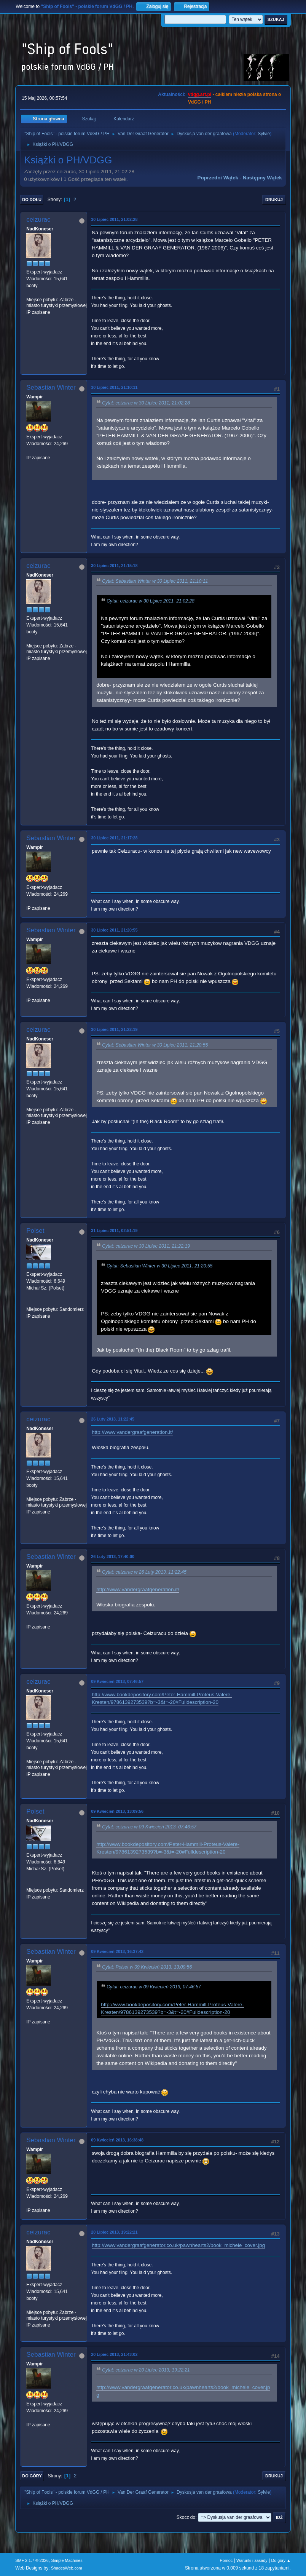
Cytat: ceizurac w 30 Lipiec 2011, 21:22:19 (146, 1246)
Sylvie (264, 133)
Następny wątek (262, 178)
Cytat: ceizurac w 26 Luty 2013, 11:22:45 (144, 1572)
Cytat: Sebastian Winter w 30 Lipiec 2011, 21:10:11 (155, 581)
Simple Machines (67, 2560)
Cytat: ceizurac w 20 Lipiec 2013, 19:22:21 (146, 2370)
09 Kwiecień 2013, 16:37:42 (117, 1951)
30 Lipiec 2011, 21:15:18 (114, 565)
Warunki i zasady (252, 2560)
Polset (35, 1230)
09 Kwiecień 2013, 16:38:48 (117, 2140)
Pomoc (226, 2560)
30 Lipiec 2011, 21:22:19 (114, 1029)
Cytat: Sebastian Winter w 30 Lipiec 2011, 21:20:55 (155, 1045)
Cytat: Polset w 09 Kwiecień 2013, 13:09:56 (147, 1967)
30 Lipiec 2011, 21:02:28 (114, 219)
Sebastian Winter (50, 387)
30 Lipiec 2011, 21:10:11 (114, 387)
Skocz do (186, 2517)
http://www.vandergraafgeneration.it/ (132, 1432)
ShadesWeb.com (66, 2568)
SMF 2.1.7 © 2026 (32, 2560)
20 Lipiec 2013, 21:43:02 (114, 2354)
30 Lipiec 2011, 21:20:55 (114, 930)
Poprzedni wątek (218, 178)
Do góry (32, 2476)
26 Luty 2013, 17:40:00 (112, 1556)
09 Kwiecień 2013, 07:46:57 (117, 1681)
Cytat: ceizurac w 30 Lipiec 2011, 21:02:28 (146, 403)
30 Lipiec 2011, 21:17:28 (114, 838)
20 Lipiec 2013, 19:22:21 (114, 2232)
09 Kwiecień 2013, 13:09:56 (117, 1811)
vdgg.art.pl (199, 94)
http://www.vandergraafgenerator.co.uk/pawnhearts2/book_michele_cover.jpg (178, 2245)
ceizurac (38, 219)
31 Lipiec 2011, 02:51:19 (114, 1230)
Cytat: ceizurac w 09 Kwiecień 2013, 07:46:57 (149, 1827)
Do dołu (31, 199)
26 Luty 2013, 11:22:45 (112, 1419)
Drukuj (274, 199)
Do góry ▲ (280, 2560)
